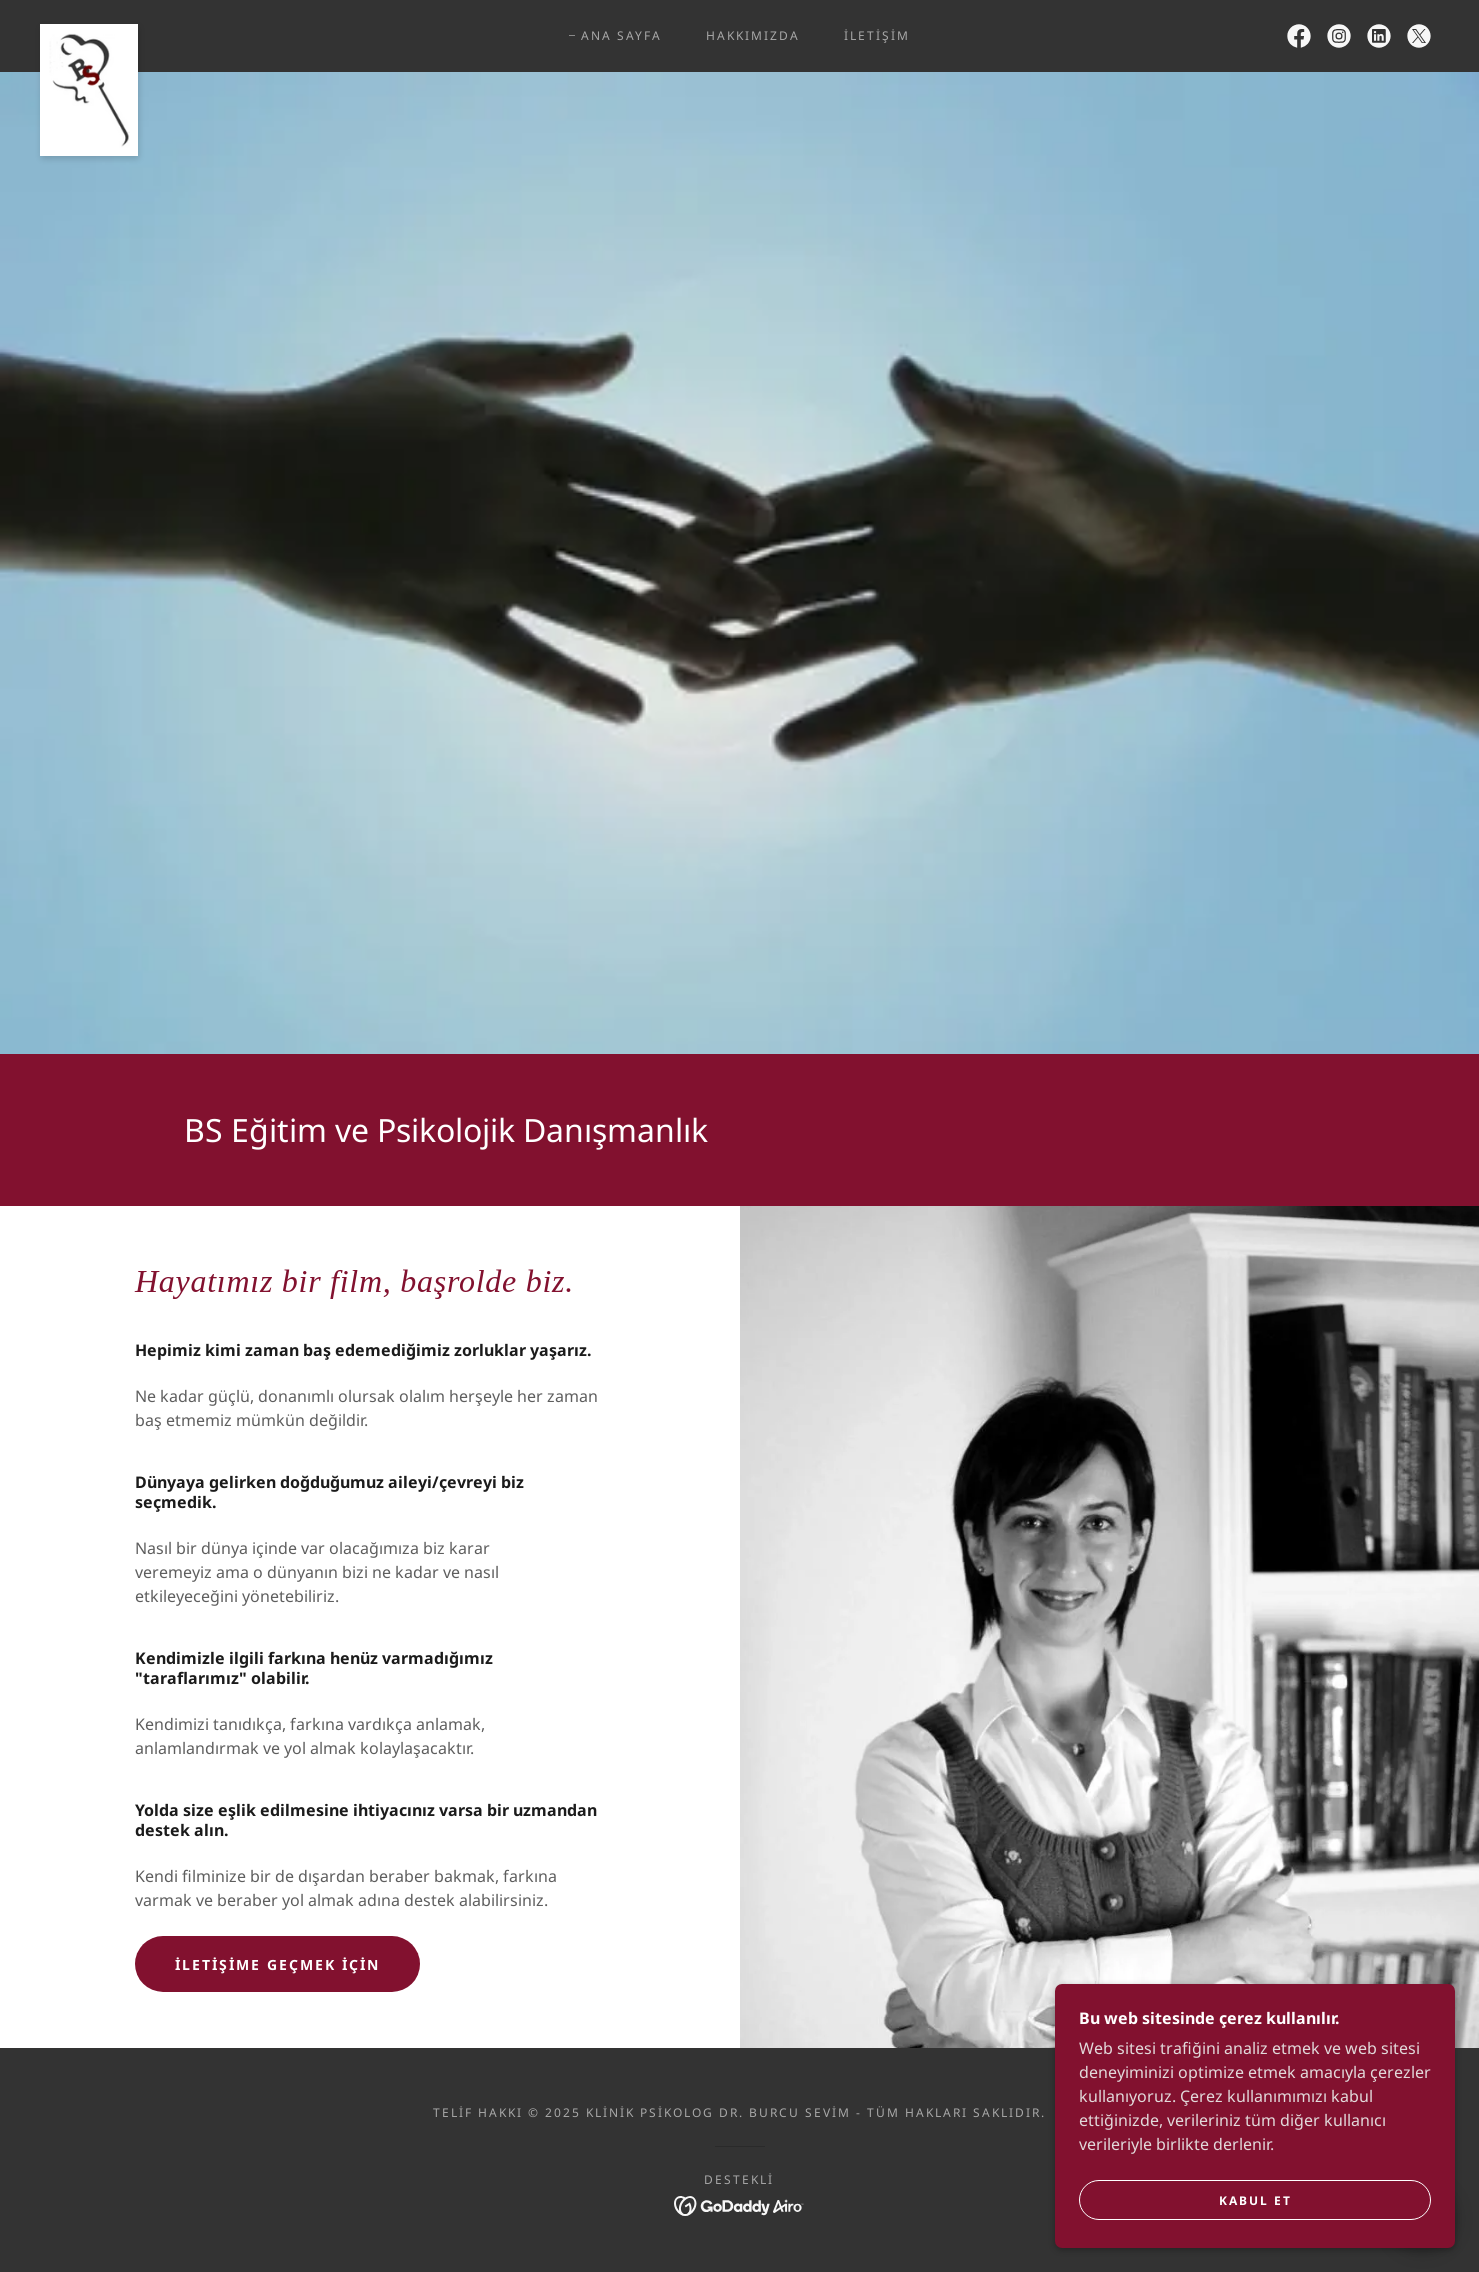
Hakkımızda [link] (753, 35)
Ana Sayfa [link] (621, 35)
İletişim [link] (877, 35)
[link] (89, 32)
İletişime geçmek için (277, 1964)
